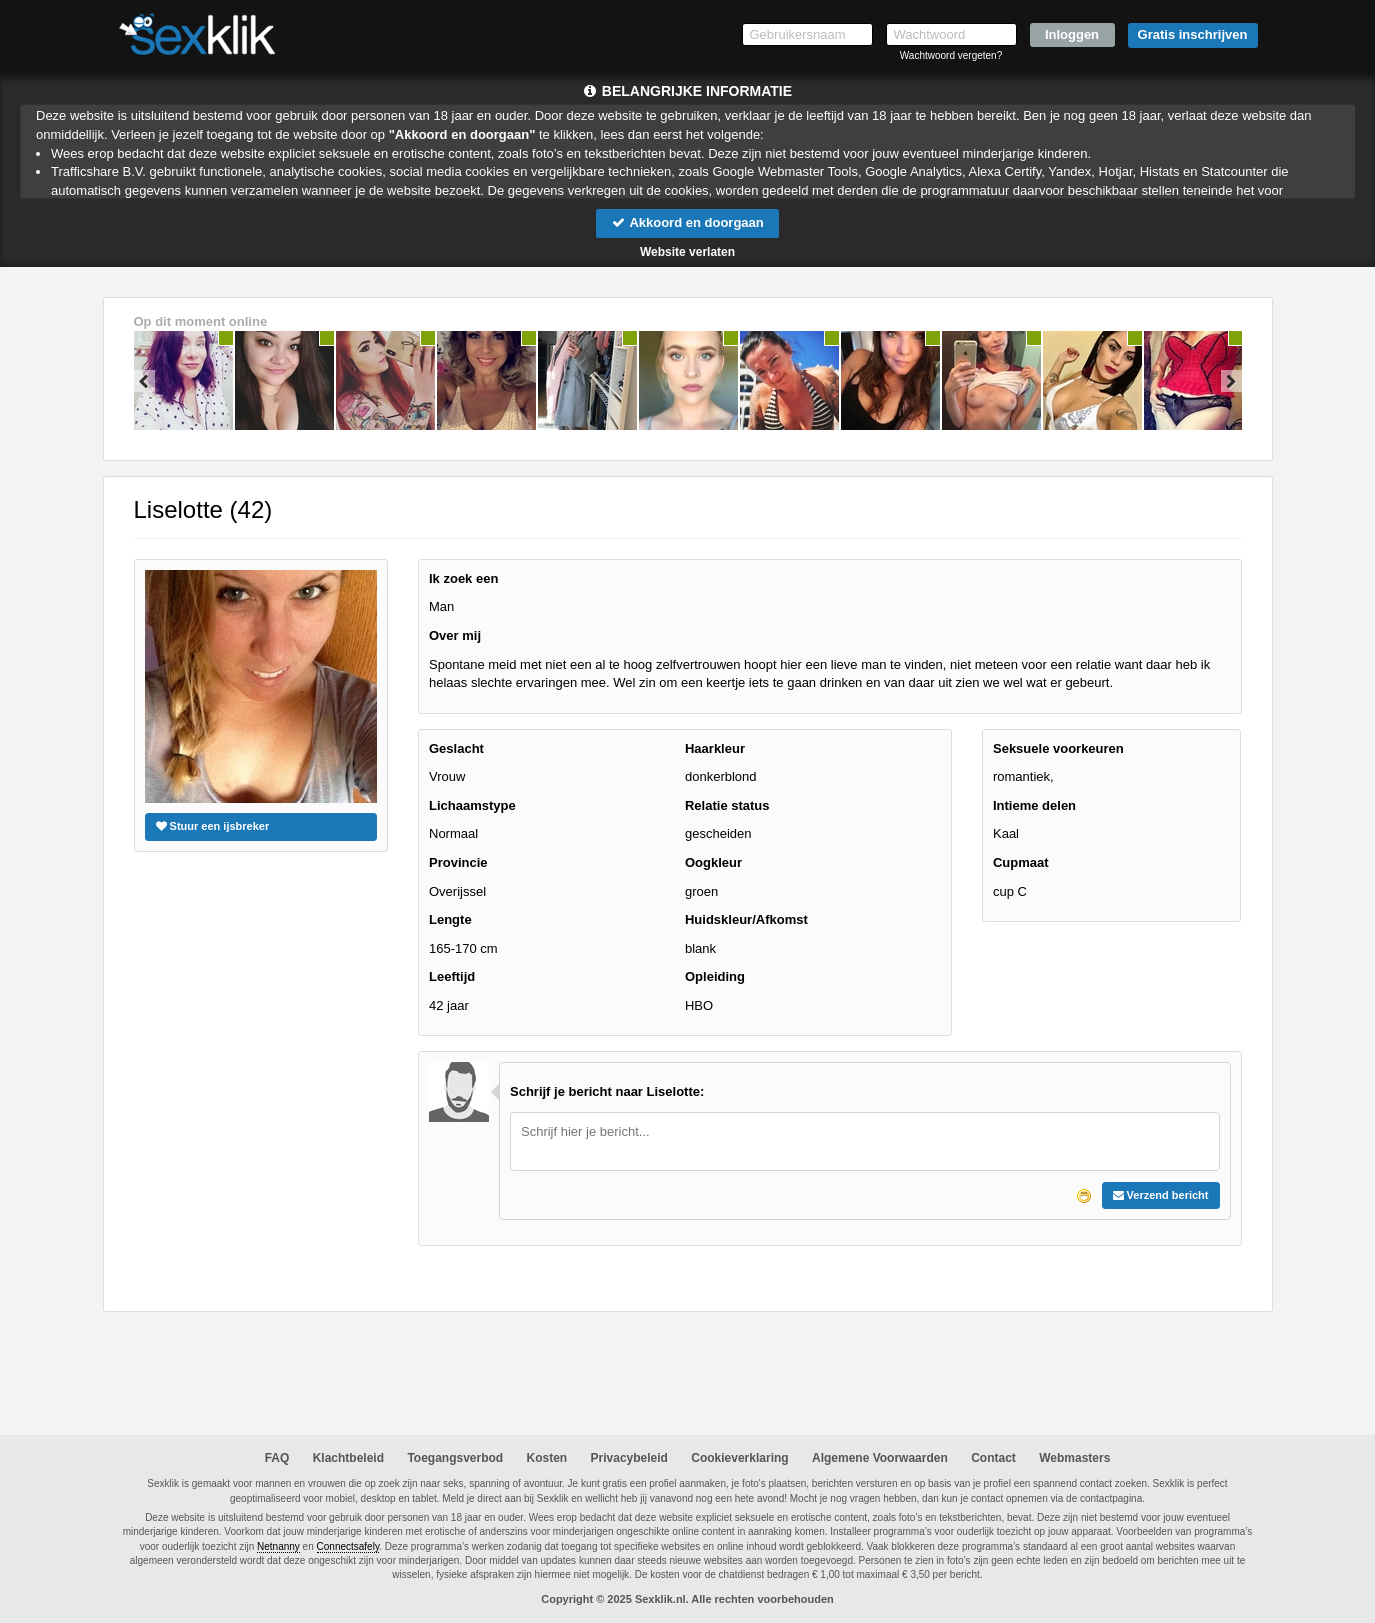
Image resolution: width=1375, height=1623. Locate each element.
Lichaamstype (472, 805)
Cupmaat (1021, 862)
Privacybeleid (629, 1458)
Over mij (455, 635)
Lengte (450, 919)
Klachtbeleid (348, 1458)
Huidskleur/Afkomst (746, 919)
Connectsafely (348, 1546)
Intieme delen (1034, 805)
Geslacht (456, 748)
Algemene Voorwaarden (880, 1458)
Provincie (458, 862)
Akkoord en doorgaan (687, 222)
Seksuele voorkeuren (1058, 748)
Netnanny (278, 1546)
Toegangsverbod (455, 1458)
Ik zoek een (463, 578)
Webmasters (1074, 1458)
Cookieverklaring (739, 1458)
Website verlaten (687, 252)
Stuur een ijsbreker (213, 826)
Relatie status (727, 805)
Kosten (547, 1458)
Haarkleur (715, 748)
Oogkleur (713, 862)
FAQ (277, 1458)
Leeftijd (452, 976)
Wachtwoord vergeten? (951, 55)
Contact (993, 1458)
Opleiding (715, 976)
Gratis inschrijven (1193, 34)
